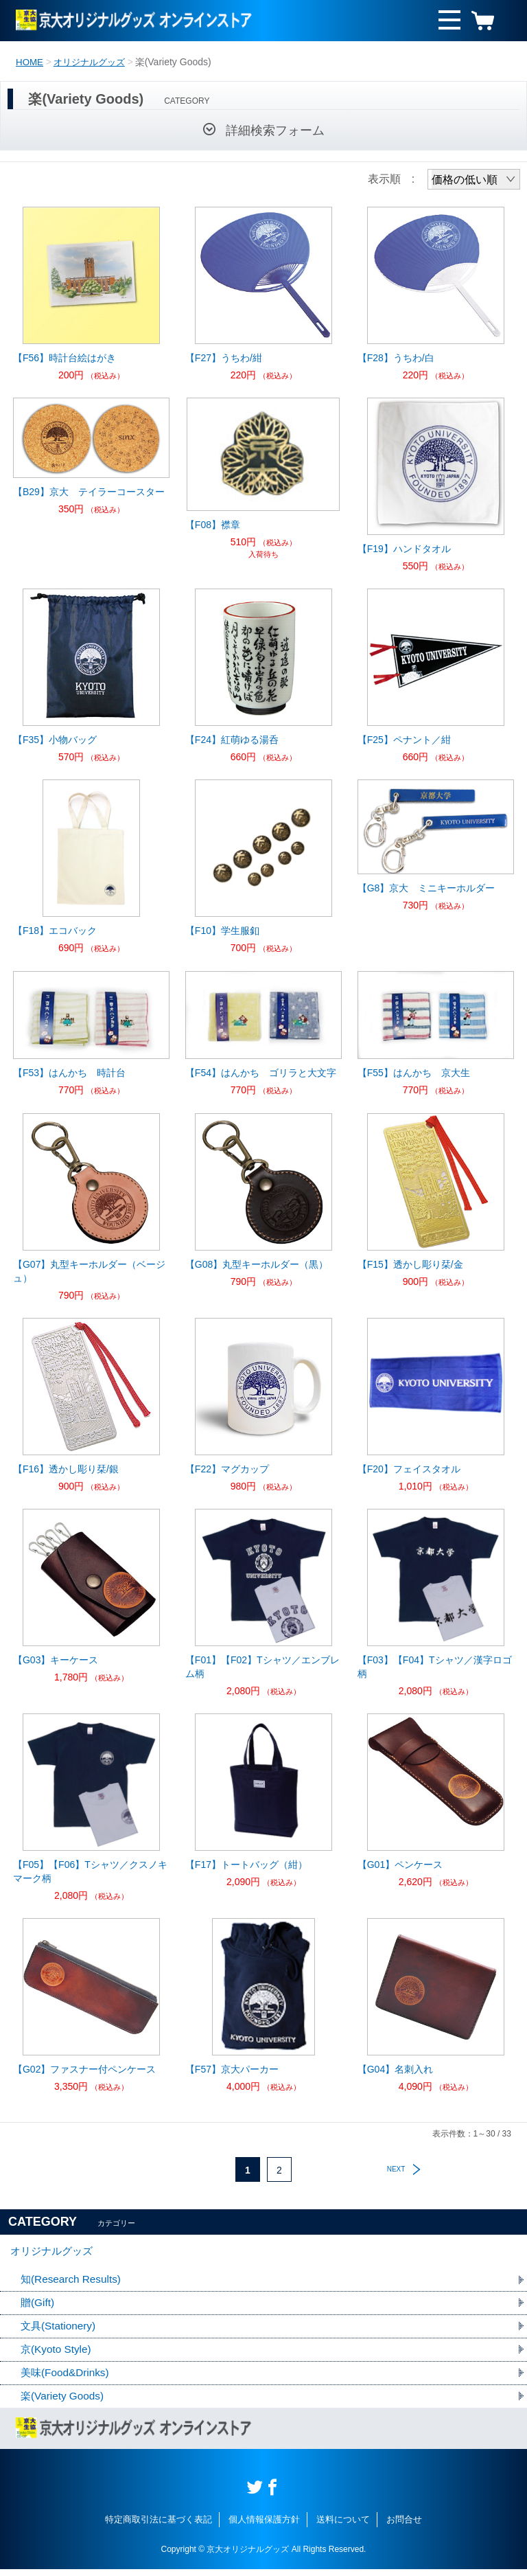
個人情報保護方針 (264, 2527)
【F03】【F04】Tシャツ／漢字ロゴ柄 (435, 1666)
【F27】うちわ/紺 (223, 357)
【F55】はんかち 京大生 (414, 1072)
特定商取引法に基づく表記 (158, 2527)
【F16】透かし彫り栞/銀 (66, 1468)
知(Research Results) (73, 2283)
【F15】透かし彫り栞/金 (410, 1264)
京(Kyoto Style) (58, 2355)
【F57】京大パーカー (232, 2069)
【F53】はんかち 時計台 (69, 1072)
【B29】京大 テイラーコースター (89, 491)
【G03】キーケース (55, 1659)
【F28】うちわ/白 (396, 357)
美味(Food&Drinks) (67, 2379)
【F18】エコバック (55, 930)
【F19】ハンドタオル (404, 548)
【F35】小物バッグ (55, 739)
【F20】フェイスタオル (409, 1468)
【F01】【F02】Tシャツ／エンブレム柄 (262, 1666)
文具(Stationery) (60, 2331)
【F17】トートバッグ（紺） (246, 1864)
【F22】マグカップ (227, 1468)
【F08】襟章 (212, 524)
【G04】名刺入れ (395, 2069)
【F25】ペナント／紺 (404, 739)
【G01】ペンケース (400, 1864)
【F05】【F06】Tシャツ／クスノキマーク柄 (90, 1871)
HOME (30, 61)
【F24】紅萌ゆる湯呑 (232, 739)
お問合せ (404, 2527)
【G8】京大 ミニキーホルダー (426, 887)
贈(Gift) (38, 2307)
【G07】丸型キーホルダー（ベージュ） (89, 1271)
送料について (343, 2527)
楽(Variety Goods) (64, 2403)
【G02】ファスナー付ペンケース (84, 2069)
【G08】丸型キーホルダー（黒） (256, 1264)
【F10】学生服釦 (222, 930)
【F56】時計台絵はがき (64, 357)
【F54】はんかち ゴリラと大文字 (260, 1072)
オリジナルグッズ (93, 61)
